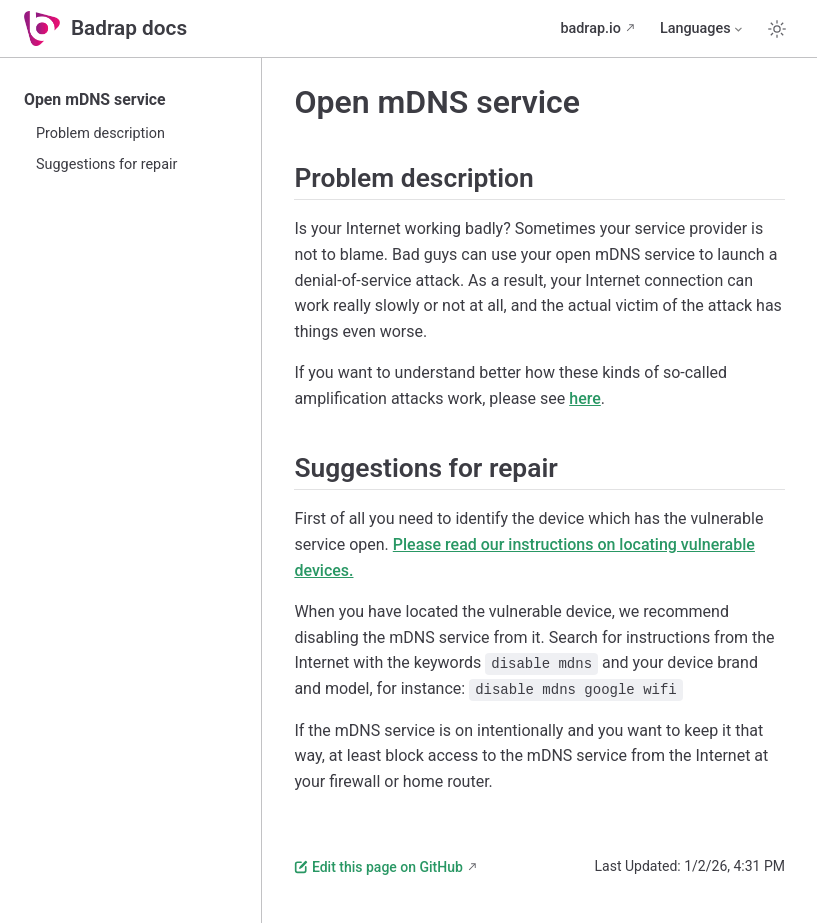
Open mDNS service (95, 99)
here (585, 398)
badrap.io (590, 28)
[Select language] (702, 29)
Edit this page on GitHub (378, 867)
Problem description (100, 133)
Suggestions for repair (106, 164)
